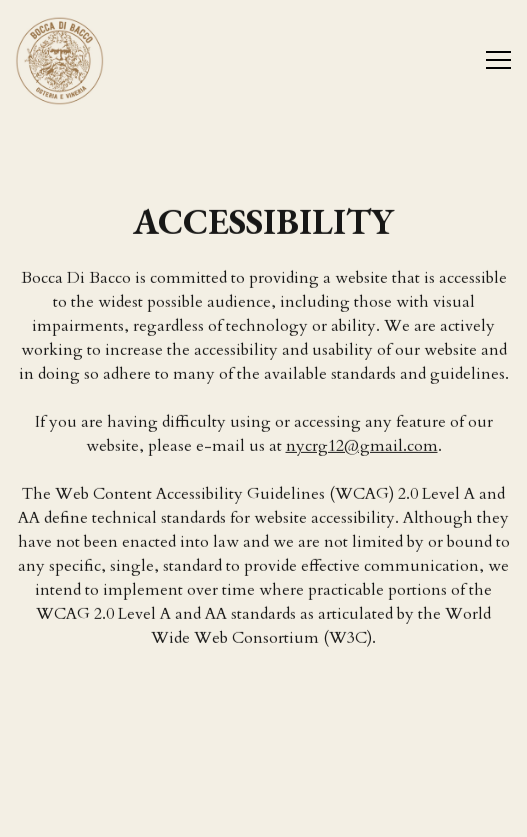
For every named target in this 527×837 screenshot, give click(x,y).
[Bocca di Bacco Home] (85, 60)
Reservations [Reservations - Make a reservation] (263, 760)
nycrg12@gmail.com (362, 446)
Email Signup (264, 811)
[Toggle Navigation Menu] (498, 60)
